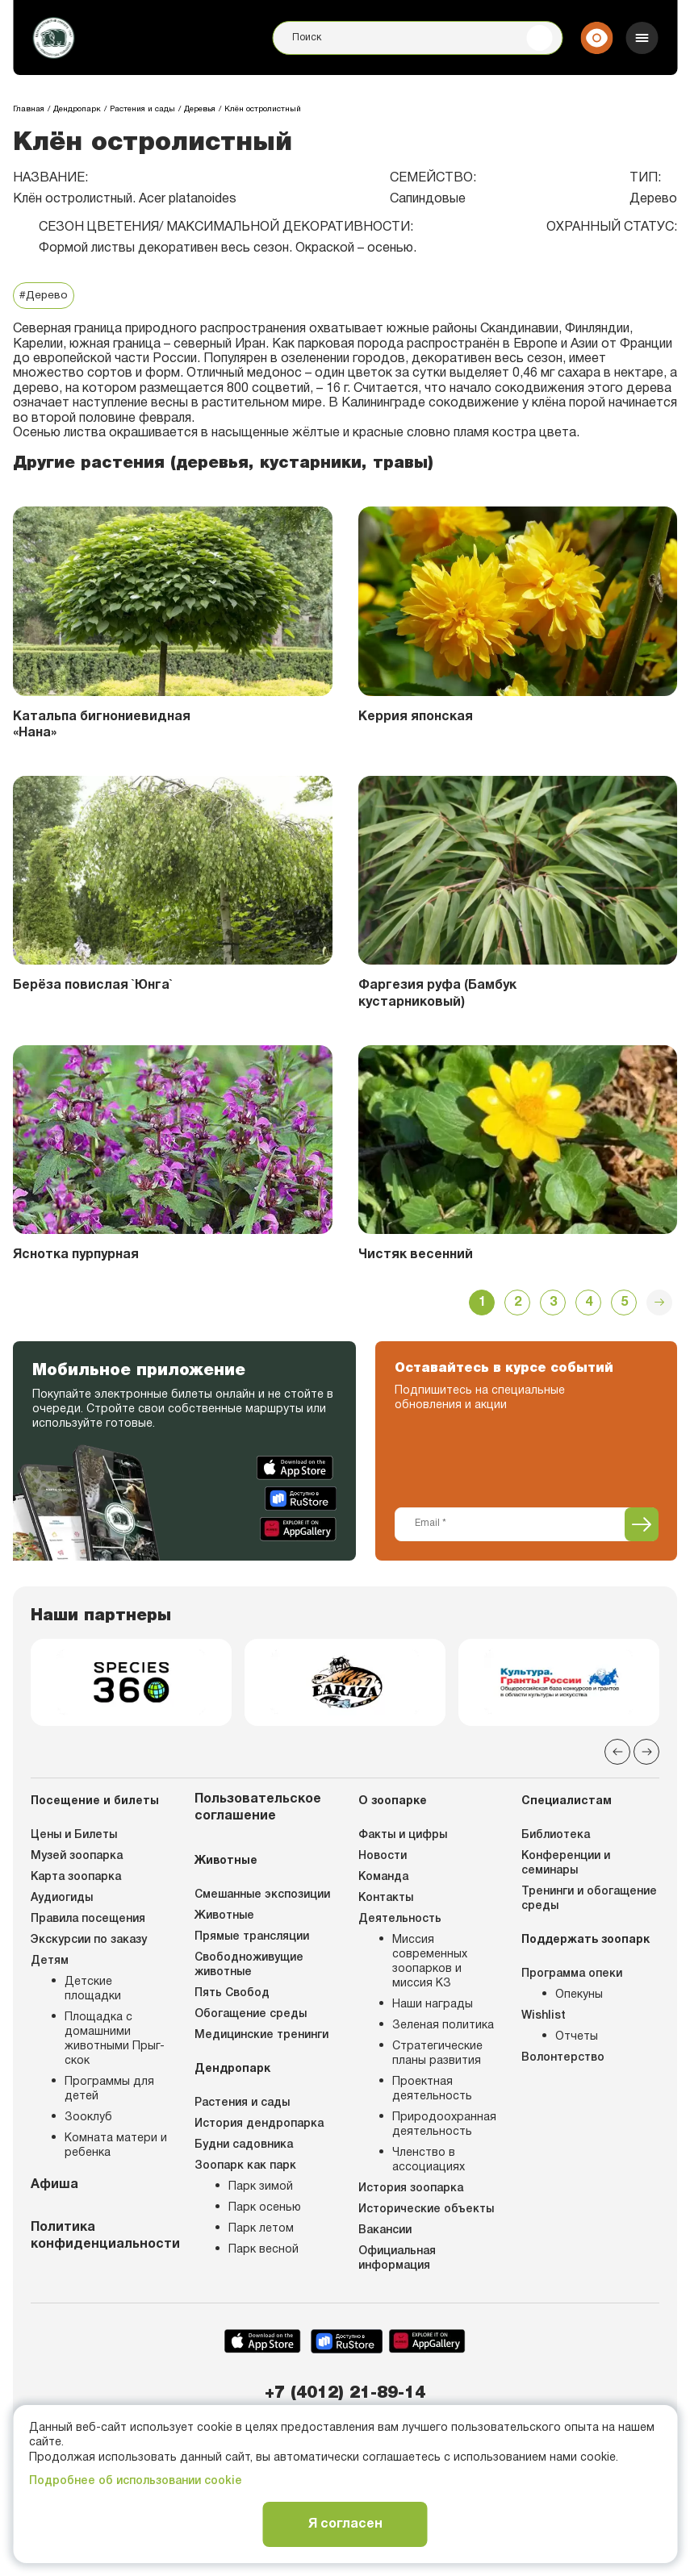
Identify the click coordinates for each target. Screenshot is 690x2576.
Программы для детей (109, 2093)
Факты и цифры (402, 1839)
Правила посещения (88, 1923)
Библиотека (555, 1839)
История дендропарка (259, 2128)
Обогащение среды (250, 2018)
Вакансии (385, 2234)
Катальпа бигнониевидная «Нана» (103, 725)
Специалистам (566, 1805)
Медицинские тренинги (261, 2039)
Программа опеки (571, 1978)
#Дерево (44, 295)
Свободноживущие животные (248, 1969)
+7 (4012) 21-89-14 (345, 2397)
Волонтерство (562, 2062)
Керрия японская (416, 717)
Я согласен (345, 2524)
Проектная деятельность (432, 2093)
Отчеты (576, 2041)
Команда (383, 1881)
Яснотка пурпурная (77, 1255)
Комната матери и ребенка (116, 2149)
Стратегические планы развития (437, 2057)
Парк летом (261, 2233)
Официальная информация (397, 2262)
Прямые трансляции (251, 1941)
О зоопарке (392, 1805)
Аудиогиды (62, 1902)
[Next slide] (646, 1756)
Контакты (385, 1902)
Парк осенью (264, 2212)
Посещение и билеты (95, 1805)
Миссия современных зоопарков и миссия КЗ (429, 1966)
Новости (382, 1860)
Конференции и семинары (565, 1867)
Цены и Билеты (74, 1839)
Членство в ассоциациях (428, 2164)
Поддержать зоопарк (585, 1944)
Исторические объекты (426, 2213)
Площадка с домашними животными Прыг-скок (115, 2043)
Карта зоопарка (76, 1881)
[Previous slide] (617, 1756)
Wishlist (543, 2020)
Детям (50, 1965)
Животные (225, 1865)
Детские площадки (93, 1993)
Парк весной (263, 2254)
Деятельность (399, 1923)
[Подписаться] (641, 1525)
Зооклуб (88, 2121)
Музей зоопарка (77, 1860)
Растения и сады (242, 2107)
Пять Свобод (232, 1997)
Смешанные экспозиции (262, 1899)
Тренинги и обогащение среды (589, 1902)
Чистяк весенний (416, 1255)
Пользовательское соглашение (257, 1812)
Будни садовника (243, 2149)
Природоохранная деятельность (444, 2128)
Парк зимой (260, 2191)
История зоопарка (410, 2192)
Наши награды (432, 2008)
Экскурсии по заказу (89, 1944)
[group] (131, 1685)
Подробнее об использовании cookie (135, 2481)
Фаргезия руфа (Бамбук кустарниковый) (437, 995)
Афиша (54, 2189)
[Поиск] (417, 39)
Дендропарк (232, 2073)
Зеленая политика (443, 2029)
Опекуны (579, 1999)
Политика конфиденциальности (100, 2240)
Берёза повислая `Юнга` (93, 986)
